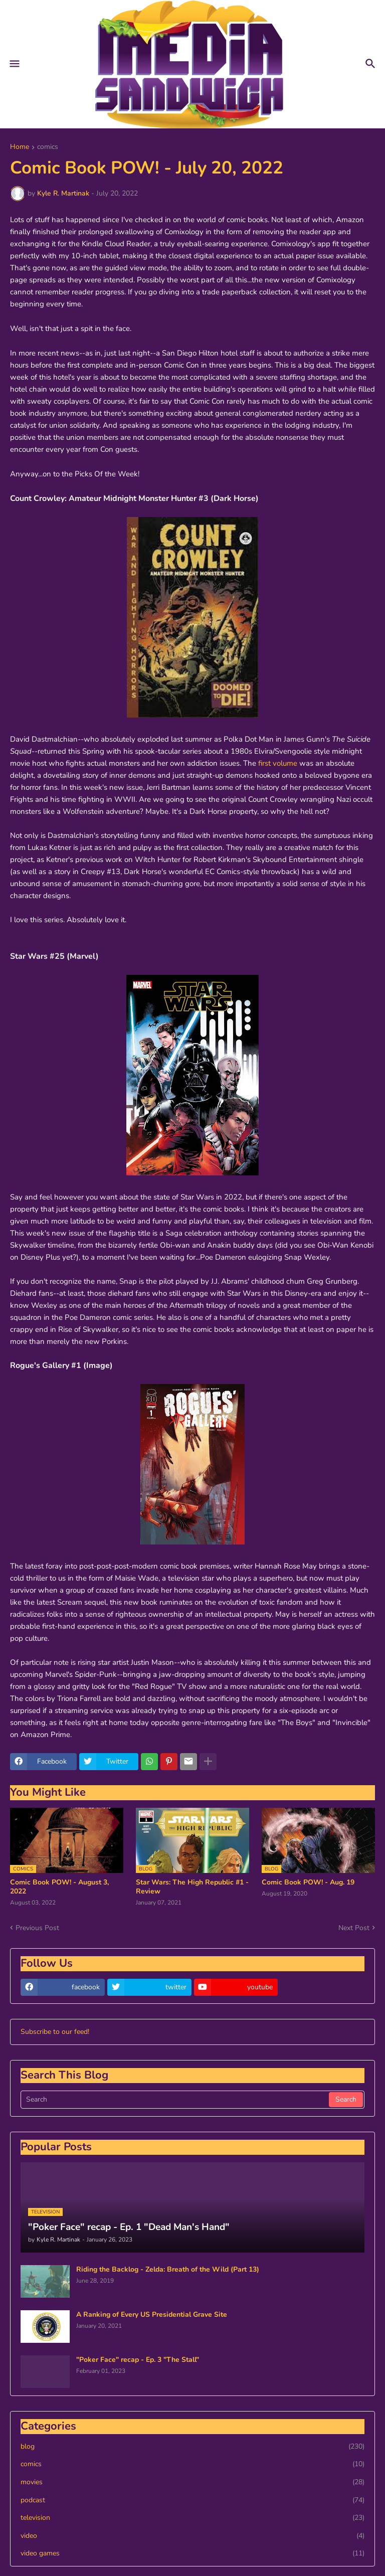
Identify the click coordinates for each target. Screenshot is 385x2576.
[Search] (175, 2099)
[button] (14, 64)
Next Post (353, 1928)
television (192, 2518)
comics (47, 147)
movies (192, 2482)
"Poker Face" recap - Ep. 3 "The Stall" (137, 2359)
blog (192, 2447)
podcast (192, 2500)
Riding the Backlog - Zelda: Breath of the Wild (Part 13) (167, 2269)
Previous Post (37, 1928)
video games (192, 2553)
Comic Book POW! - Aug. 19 (308, 1882)
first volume (277, 763)
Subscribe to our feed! (55, 2031)
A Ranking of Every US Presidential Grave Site (151, 2314)
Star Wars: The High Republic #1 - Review (192, 1887)
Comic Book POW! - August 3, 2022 (59, 1887)
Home (19, 147)
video (192, 2536)
